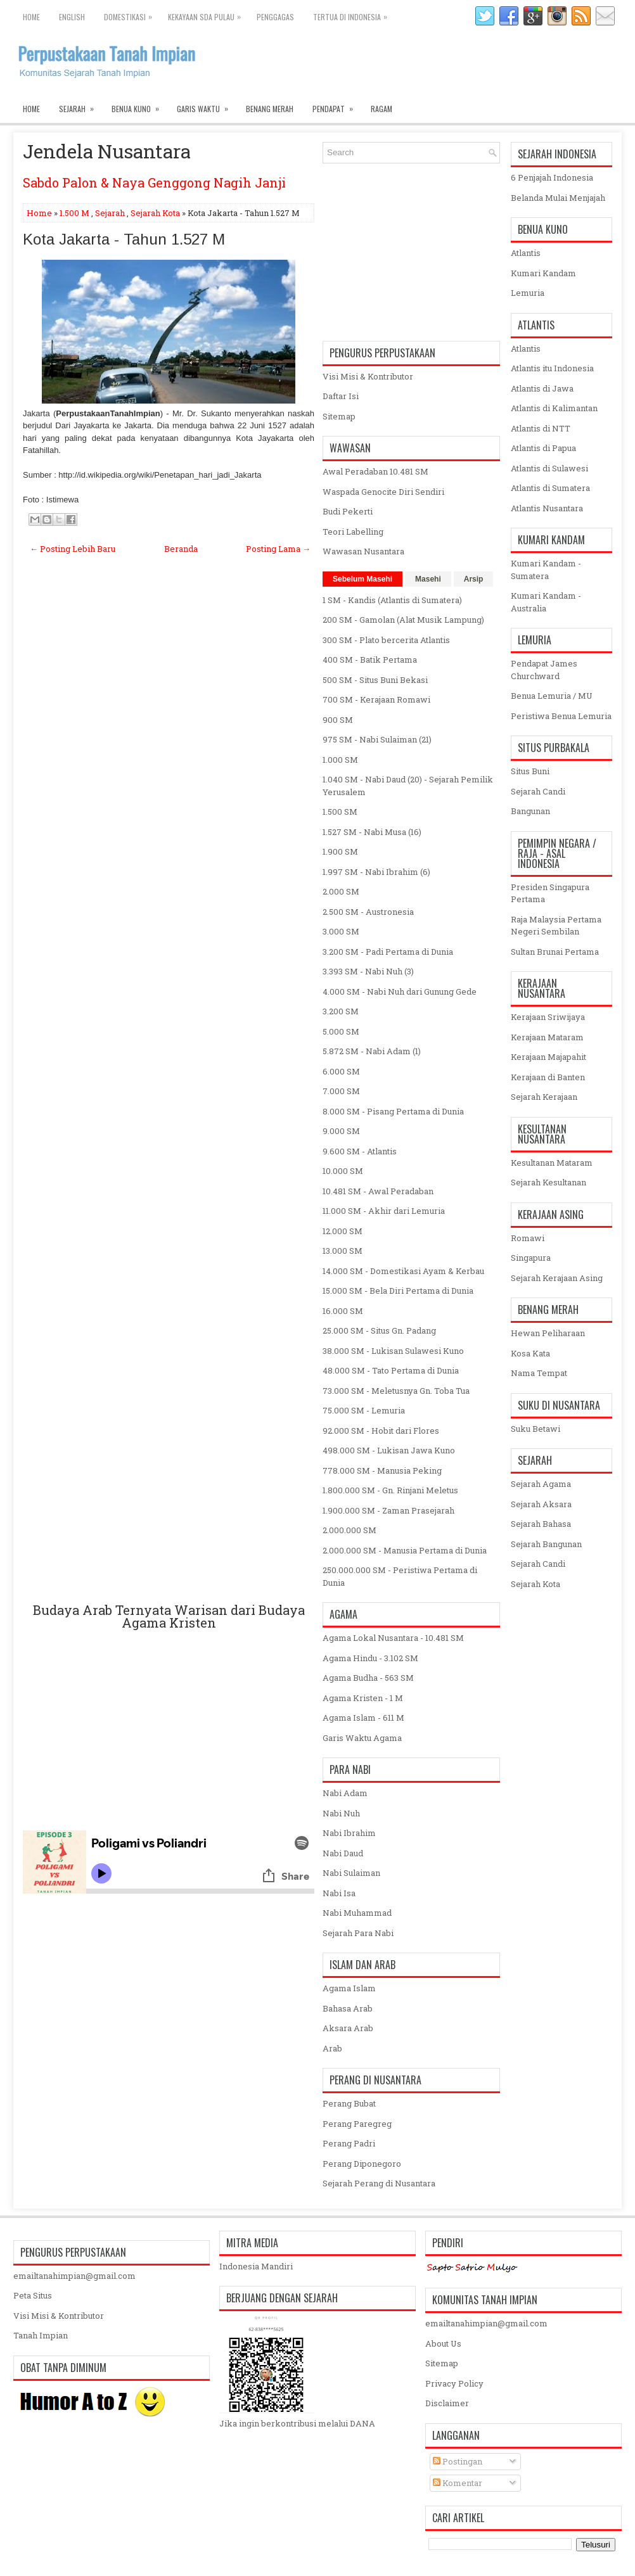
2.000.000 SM (349, 1530)
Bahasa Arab (348, 2008)
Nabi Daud (343, 1853)
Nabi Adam (345, 1793)
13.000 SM (342, 1250)
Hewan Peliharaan (548, 1333)
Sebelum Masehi (362, 579)
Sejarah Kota (155, 213)
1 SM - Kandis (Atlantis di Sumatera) (392, 600)
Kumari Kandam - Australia (546, 602)
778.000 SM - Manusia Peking (382, 1470)
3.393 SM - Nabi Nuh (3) (368, 971)
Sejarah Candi (538, 791)
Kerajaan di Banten (548, 1077)
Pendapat (336, 106)
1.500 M (74, 213)
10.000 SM (343, 1170)
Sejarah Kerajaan (544, 1096)
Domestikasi (131, 14)
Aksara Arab (348, 2028)
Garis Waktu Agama (362, 1738)
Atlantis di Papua (543, 448)
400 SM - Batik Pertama (370, 659)
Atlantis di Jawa (542, 388)
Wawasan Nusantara (363, 551)
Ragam (381, 108)
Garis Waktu (206, 106)
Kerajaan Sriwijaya (548, 1017)
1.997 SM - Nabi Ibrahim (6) (376, 871)
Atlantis (526, 252)
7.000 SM (341, 1091)
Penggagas (275, 16)
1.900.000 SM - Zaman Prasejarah (388, 1510)
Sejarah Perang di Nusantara (379, 2183)
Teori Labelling (353, 531)
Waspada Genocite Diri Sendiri (383, 491)
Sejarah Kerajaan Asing (557, 1278)
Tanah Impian (40, 2335)
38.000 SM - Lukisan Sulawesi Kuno (393, 1350)
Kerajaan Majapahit (548, 1056)
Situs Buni (530, 771)
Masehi (428, 579)
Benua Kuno (139, 106)
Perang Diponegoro (362, 2163)
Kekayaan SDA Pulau (207, 14)
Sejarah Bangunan (546, 1544)
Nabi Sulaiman (351, 1872)
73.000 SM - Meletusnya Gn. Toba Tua (396, 1390)
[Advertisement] (168, 1093)
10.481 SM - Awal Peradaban (378, 1191)
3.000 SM (341, 931)
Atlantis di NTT (540, 428)
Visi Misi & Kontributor (368, 376)
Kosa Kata (530, 1353)
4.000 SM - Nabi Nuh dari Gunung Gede (400, 991)
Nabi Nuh (341, 1813)
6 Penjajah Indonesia (552, 177)
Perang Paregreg (357, 2123)
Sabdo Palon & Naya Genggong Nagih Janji (154, 182)
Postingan (457, 2461)
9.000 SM (341, 1131)
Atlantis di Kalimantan (554, 408)
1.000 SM (340, 759)
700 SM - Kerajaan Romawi (376, 699)
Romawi (527, 1238)
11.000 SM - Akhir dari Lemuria (384, 1210)
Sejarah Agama (541, 1483)
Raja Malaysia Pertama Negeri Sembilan (556, 926)
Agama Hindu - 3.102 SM (370, 1658)
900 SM (338, 719)
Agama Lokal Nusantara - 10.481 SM (393, 1637)
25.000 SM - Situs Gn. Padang (379, 1330)
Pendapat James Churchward (544, 670)
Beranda (181, 548)
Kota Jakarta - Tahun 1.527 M (124, 239)
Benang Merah (269, 108)
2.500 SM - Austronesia (368, 911)
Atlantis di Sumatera (550, 488)
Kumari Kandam (543, 273)
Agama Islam (349, 1988)
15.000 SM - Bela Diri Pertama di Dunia (398, 1290)
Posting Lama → (278, 548)
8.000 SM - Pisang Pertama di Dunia (393, 1111)
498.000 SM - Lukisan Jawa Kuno (389, 1450)
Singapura (531, 1257)
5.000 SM (341, 1031)
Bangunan (530, 811)
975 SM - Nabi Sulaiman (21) (377, 739)
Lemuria (527, 292)
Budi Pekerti (348, 511)
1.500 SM (340, 811)
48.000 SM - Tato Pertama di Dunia (391, 1370)
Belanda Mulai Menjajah (558, 197)
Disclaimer (447, 2403)
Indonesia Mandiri (256, 2266)
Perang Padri (349, 2143)
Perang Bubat (349, 2103)
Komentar (457, 2483)
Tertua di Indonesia (353, 14)
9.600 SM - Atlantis (360, 1151)
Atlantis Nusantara (547, 508)
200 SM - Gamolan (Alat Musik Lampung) (403, 619)
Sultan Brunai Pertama (555, 951)
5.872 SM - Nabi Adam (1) (372, 1051)
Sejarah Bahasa (541, 1523)
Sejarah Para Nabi (358, 1933)
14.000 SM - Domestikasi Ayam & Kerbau (403, 1271)
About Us (443, 2343)
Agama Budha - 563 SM (368, 1677)
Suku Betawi (535, 1428)
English (72, 16)
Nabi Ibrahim (349, 1833)
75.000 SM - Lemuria (364, 1410)
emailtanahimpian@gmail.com (74, 2275)
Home (31, 16)
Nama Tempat (539, 1373)
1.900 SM (340, 851)
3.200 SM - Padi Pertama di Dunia (388, 951)
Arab (332, 2048)
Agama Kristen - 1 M (363, 1698)
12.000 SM (342, 1231)
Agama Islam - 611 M (363, 1717)
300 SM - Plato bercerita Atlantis (386, 640)
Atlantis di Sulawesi (549, 468)
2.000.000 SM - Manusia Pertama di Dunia (405, 1550)
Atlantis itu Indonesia (552, 368)
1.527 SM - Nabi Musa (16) (372, 832)
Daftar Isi (341, 396)
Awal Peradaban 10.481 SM (375, 471)
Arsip (474, 579)
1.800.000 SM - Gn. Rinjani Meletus (390, 1490)
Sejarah (80, 106)
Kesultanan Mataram (552, 1162)
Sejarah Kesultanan (548, 1182)
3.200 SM (341, 1011)
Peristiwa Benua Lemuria (561, 716)
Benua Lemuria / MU (552, 695)
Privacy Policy (454, 2383)
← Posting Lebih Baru (72, 548)
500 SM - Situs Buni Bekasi (375, 679)
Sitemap (339, 416)
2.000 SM (341, 891)
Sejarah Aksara (541, 1504)
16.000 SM (343, 1311)
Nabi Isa (339, 1893)
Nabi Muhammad (357, 1912)
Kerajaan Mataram (547, 1037)
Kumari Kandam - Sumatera (546, 570)
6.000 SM (341, 1071)
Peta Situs (32, 2295)
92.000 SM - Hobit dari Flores (381, 1430)
